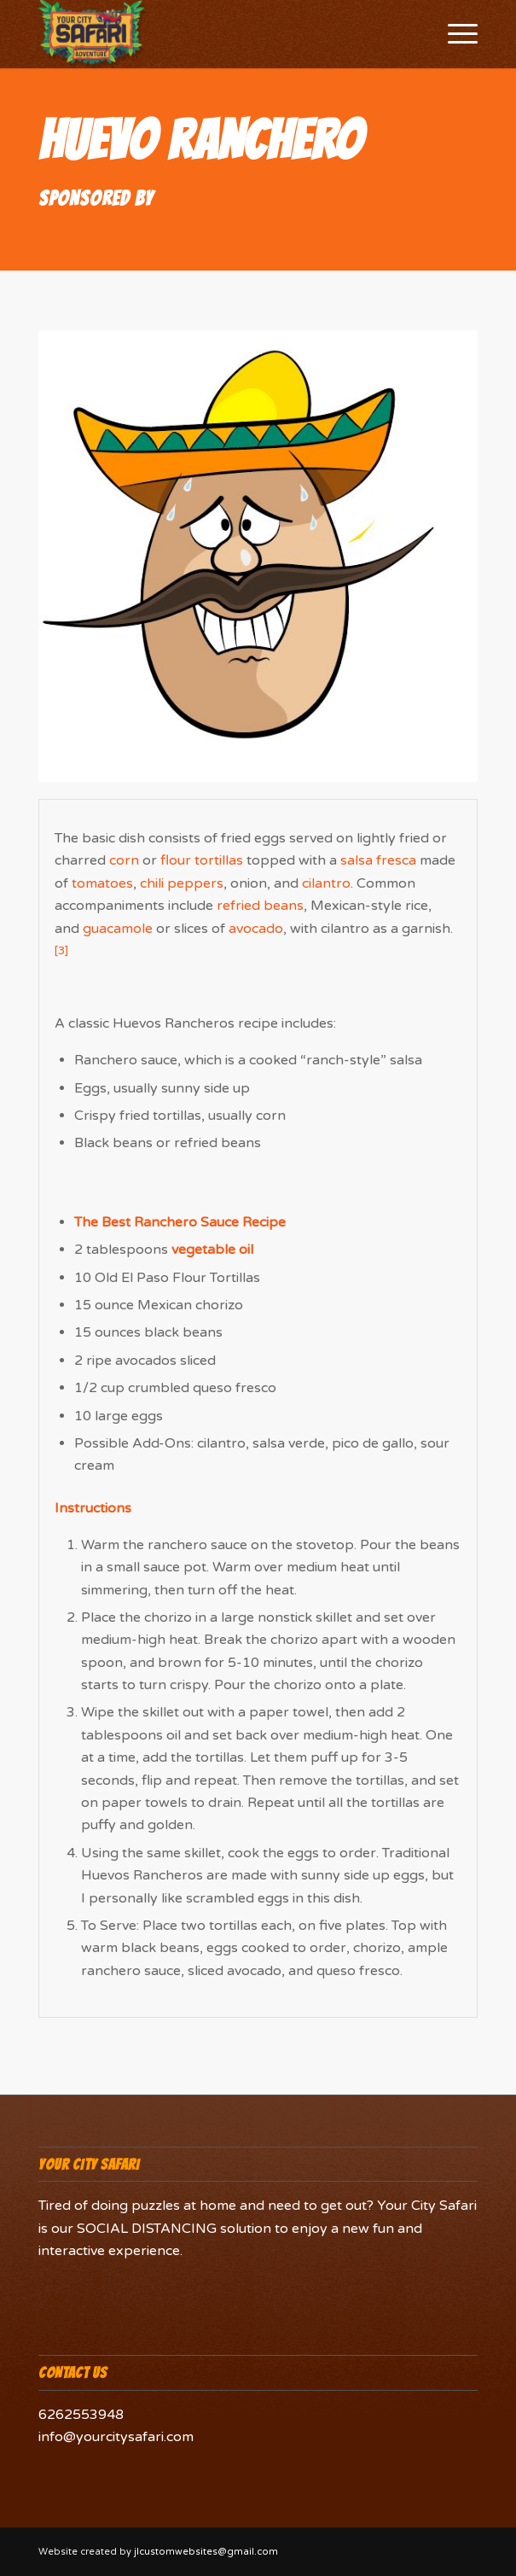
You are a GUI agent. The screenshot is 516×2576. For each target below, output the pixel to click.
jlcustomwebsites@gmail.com (206, 2551)
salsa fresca (378, 860)
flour (175, 860)
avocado (256, 928)
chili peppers (181, 883)
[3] (61, 951)
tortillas (218, 860)
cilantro (326, 883)
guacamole (118, 928)
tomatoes (102, 883)
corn (124, 860)
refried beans (260, 905)
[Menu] (454, 34)
